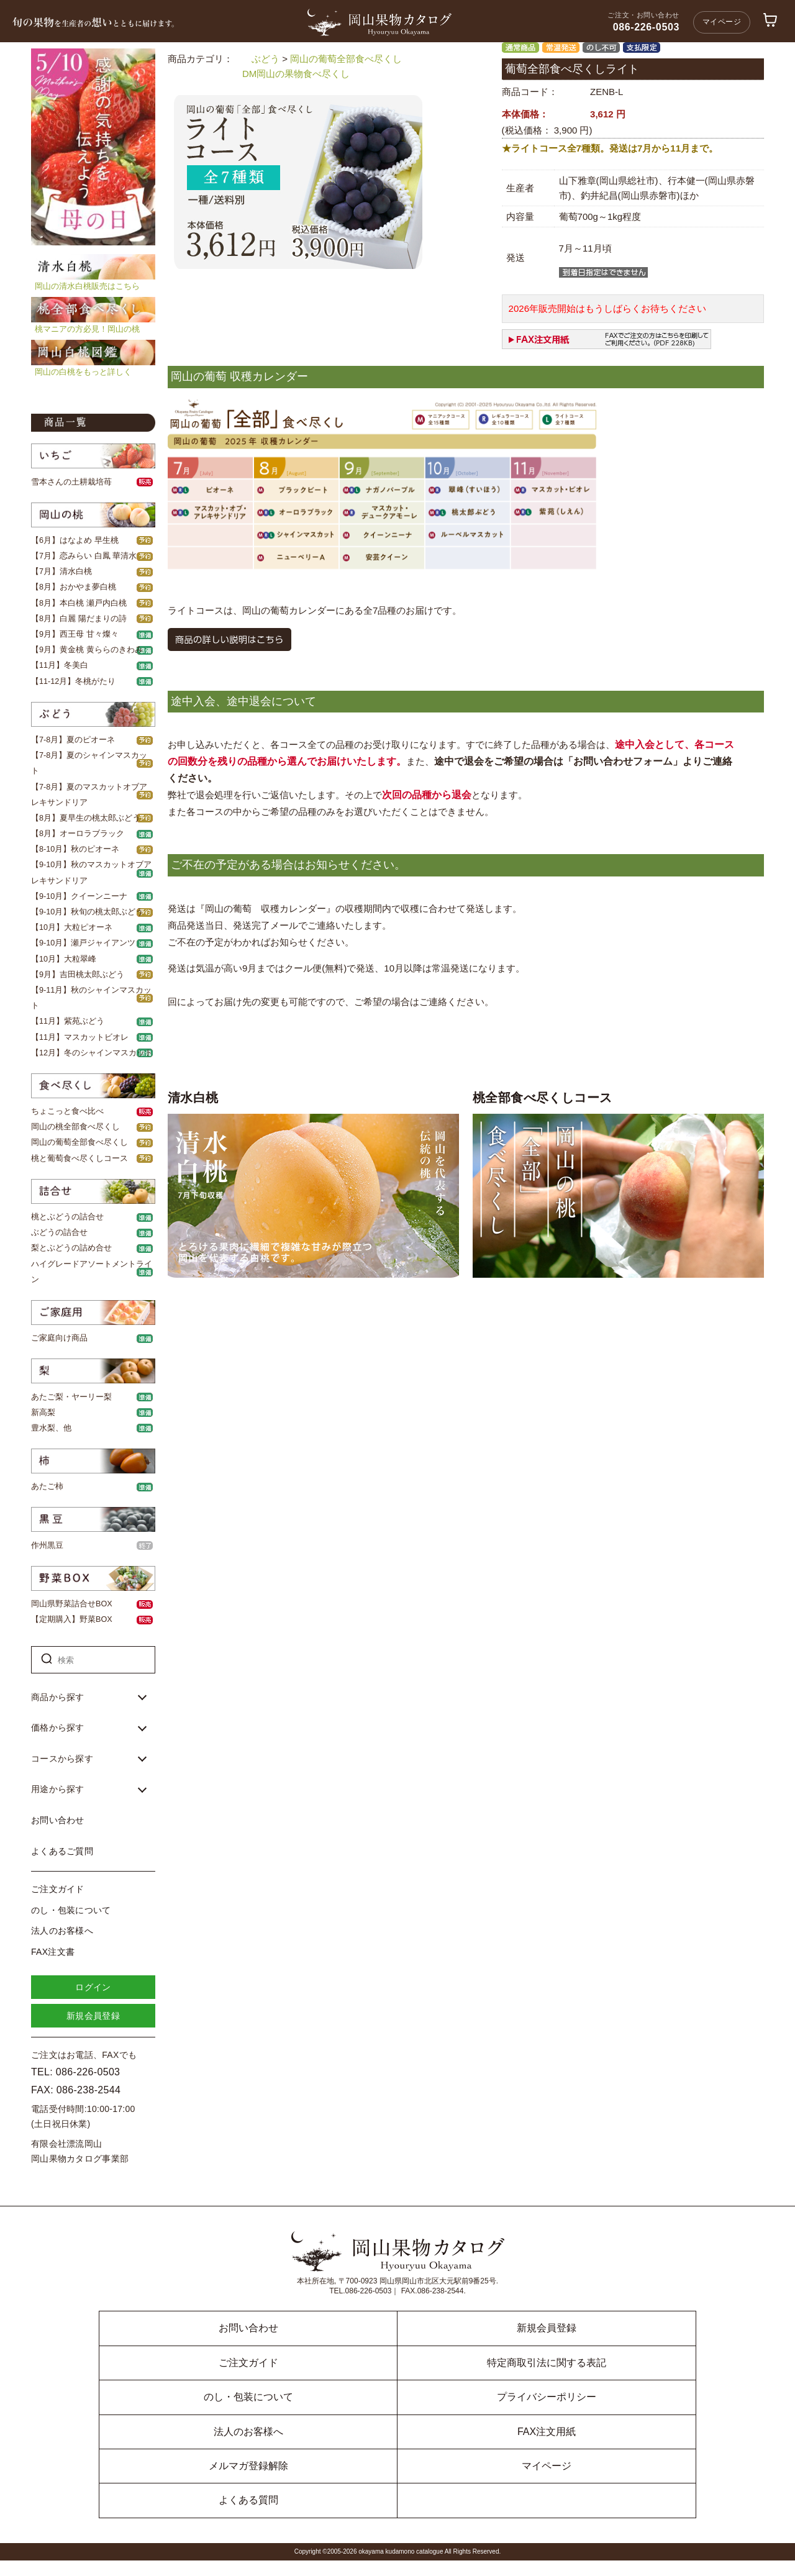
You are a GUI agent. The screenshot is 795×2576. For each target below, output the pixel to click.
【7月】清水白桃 (61, 571)
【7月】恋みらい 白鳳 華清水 (84, 556)
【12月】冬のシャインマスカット (92, 1053)
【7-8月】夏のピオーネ (73, 739)
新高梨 (43, 1412)
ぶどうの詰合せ (59, 1232)
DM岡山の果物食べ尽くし (296, 73)
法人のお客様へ (62, 1931)
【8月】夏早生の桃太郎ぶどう (85, 818)
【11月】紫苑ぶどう (67, 1021)
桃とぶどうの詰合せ (67, 1217)
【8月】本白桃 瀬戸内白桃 (79, 603)
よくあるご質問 (62, 1851)
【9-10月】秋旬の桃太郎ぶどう (87, 912)
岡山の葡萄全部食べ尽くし (79, 1142)
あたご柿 (47, 1486)
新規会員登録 (93, 2016)
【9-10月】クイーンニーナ (79, 896)
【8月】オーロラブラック (77, 833)
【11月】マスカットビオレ (80, 1037)
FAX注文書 (53, 1952)
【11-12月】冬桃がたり (73, 681)
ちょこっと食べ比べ (67, 1111)
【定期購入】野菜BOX (71, 1619)
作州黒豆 (47, 1545)
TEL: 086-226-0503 (75, 2072)
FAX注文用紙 (546, 2431)
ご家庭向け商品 (59, 1338)
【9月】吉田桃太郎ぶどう (77, 974)
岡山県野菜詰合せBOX (71, 1604)
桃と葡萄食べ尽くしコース (79, 1158)
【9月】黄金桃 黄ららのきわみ (87, 649)
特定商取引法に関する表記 (546, 2362)
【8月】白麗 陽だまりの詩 (79, 618)
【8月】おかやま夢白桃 (73, 587)
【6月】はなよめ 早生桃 (75, 540)
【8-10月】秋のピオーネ (75, 849)
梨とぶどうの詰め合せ (71, 1248)
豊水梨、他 (51, 1428)
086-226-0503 (646, 27)
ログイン (93, 1987)
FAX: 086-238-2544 (75, 2090)
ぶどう (265, 58)
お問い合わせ (57, 1820)
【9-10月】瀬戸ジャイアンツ (83, 943)
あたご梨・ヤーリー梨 (71, 1397)
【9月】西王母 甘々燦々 (75, 634)
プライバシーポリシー (546, 2397)
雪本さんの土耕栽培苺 (71, 482)
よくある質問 (248, 2500)
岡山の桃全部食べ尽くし (75, 1126)
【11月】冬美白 (59, 665)
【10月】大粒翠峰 (63, 959)
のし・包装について (71, 1910)
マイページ (721, 21)
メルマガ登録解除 (248, 2465)
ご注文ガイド (57, 1889)
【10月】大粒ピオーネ (71, 927)
